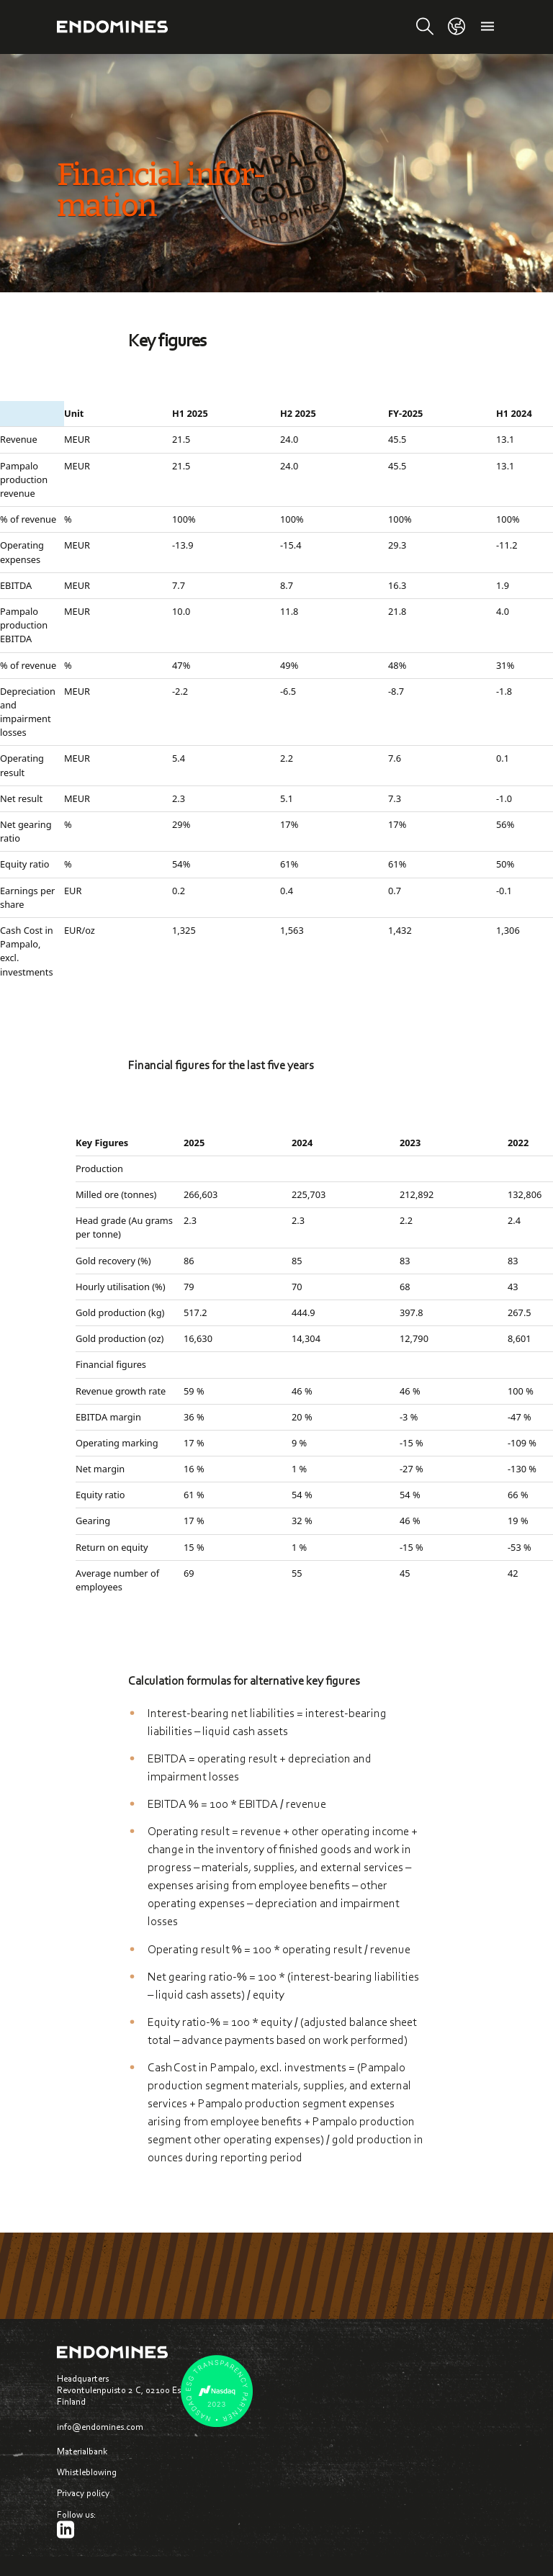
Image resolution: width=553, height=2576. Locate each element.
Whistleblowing (87, 2472)
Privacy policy (83, 2492)
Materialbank (82, 2451)
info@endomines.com (100, 2426)
